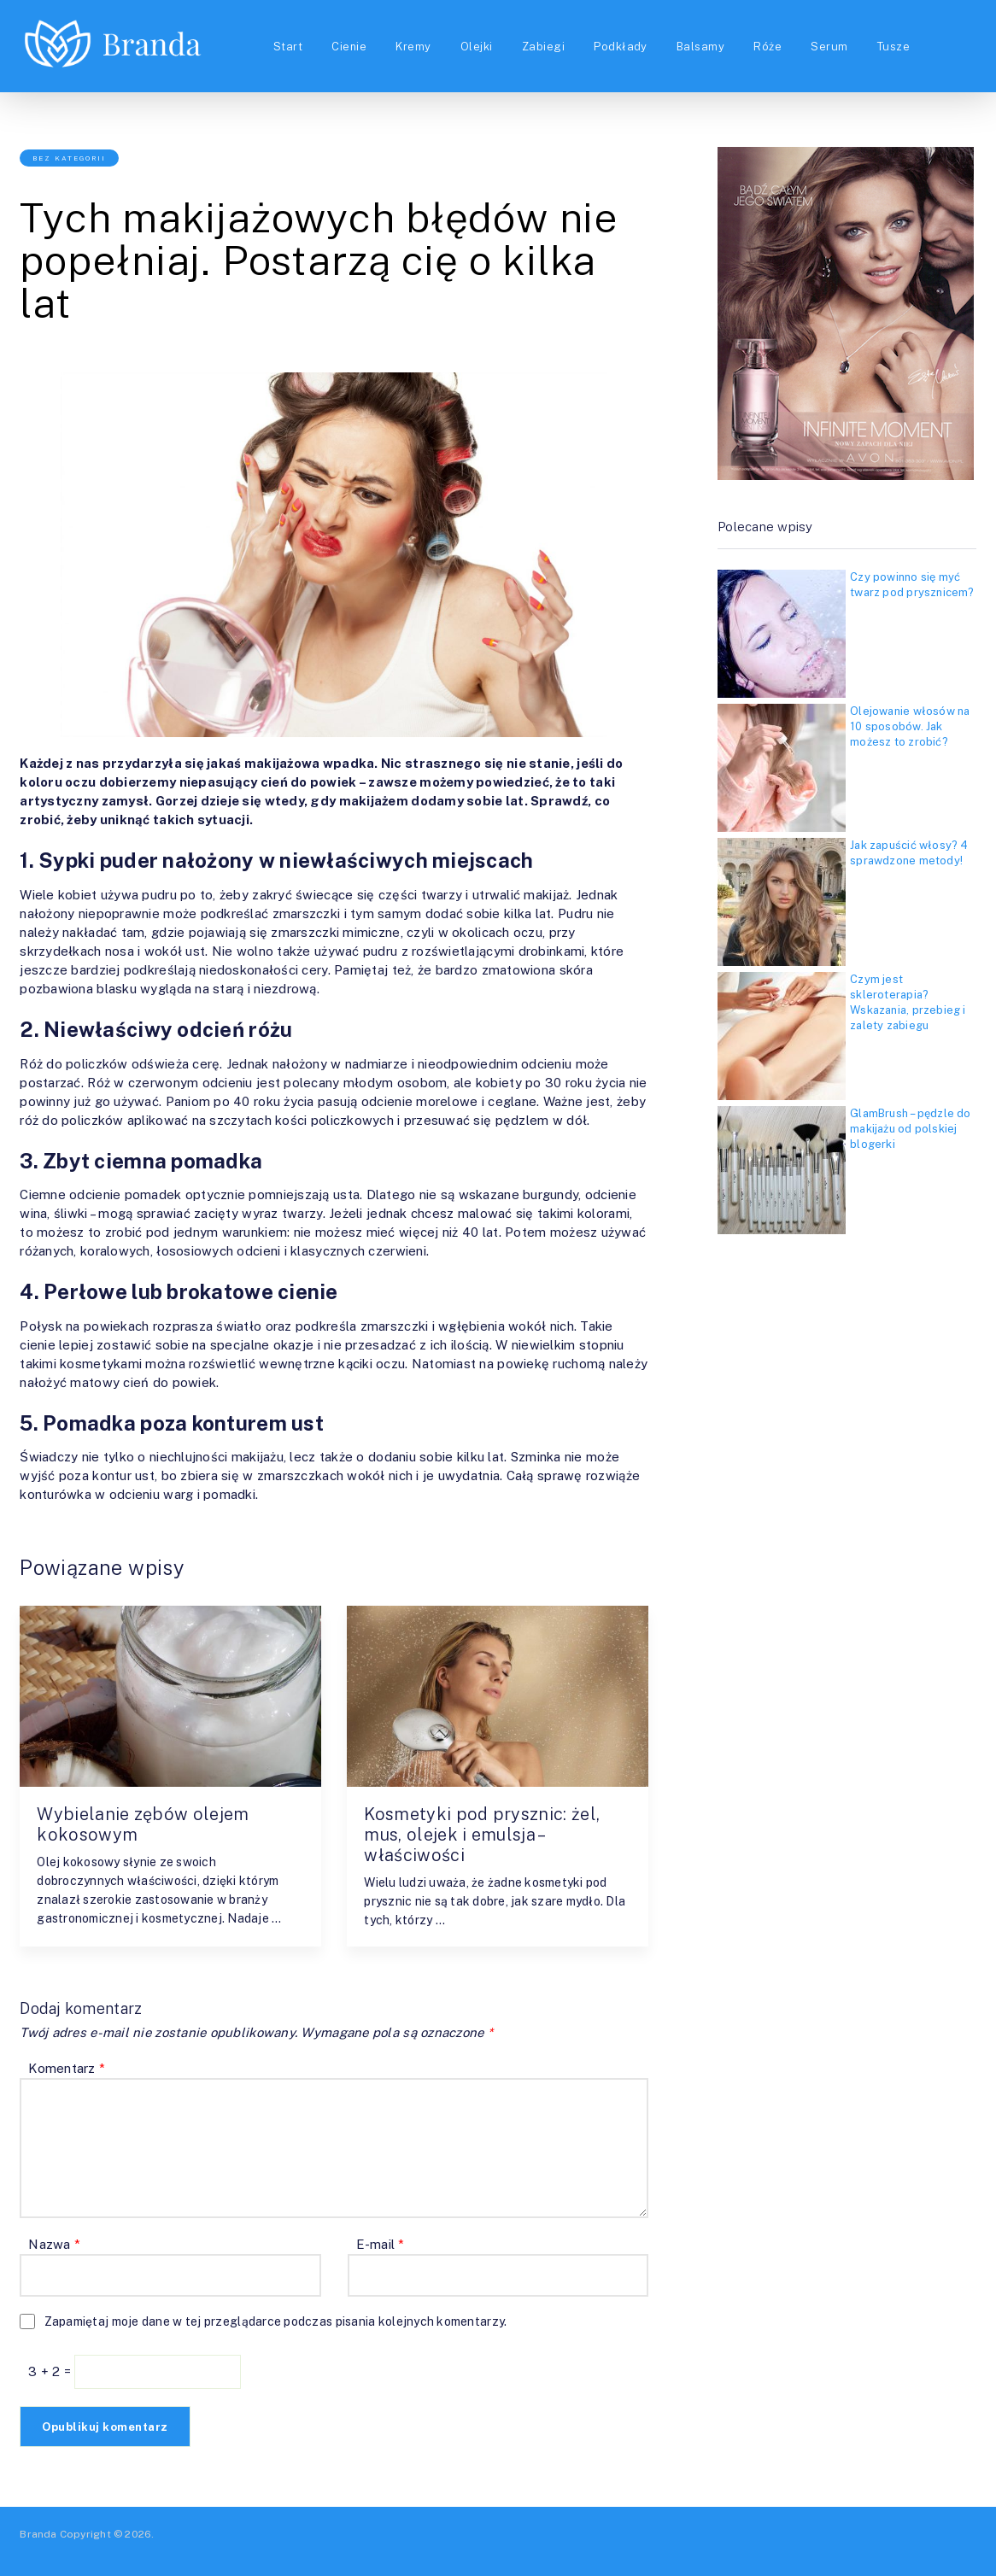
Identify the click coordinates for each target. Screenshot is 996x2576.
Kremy (413, 46)
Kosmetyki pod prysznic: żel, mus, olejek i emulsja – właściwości (482, 1834)
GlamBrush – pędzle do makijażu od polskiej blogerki (910, 1128)
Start (287, 46)
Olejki (476, 46)
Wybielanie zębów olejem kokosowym (143, 1824)
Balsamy (700, 46)
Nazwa (54, 2244)
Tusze (893, 46)
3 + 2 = (51, 2371)
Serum (829, 46)
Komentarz (66, 2068)
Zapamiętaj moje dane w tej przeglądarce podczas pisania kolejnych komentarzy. (275, 2321)
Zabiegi (543, 46)
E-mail (380, 2244)
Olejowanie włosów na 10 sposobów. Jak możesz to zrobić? (910, 726)
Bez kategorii (69, 158)
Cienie (348, 46)
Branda (38, 2534)
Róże (767, 46)
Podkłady (620, 46)
